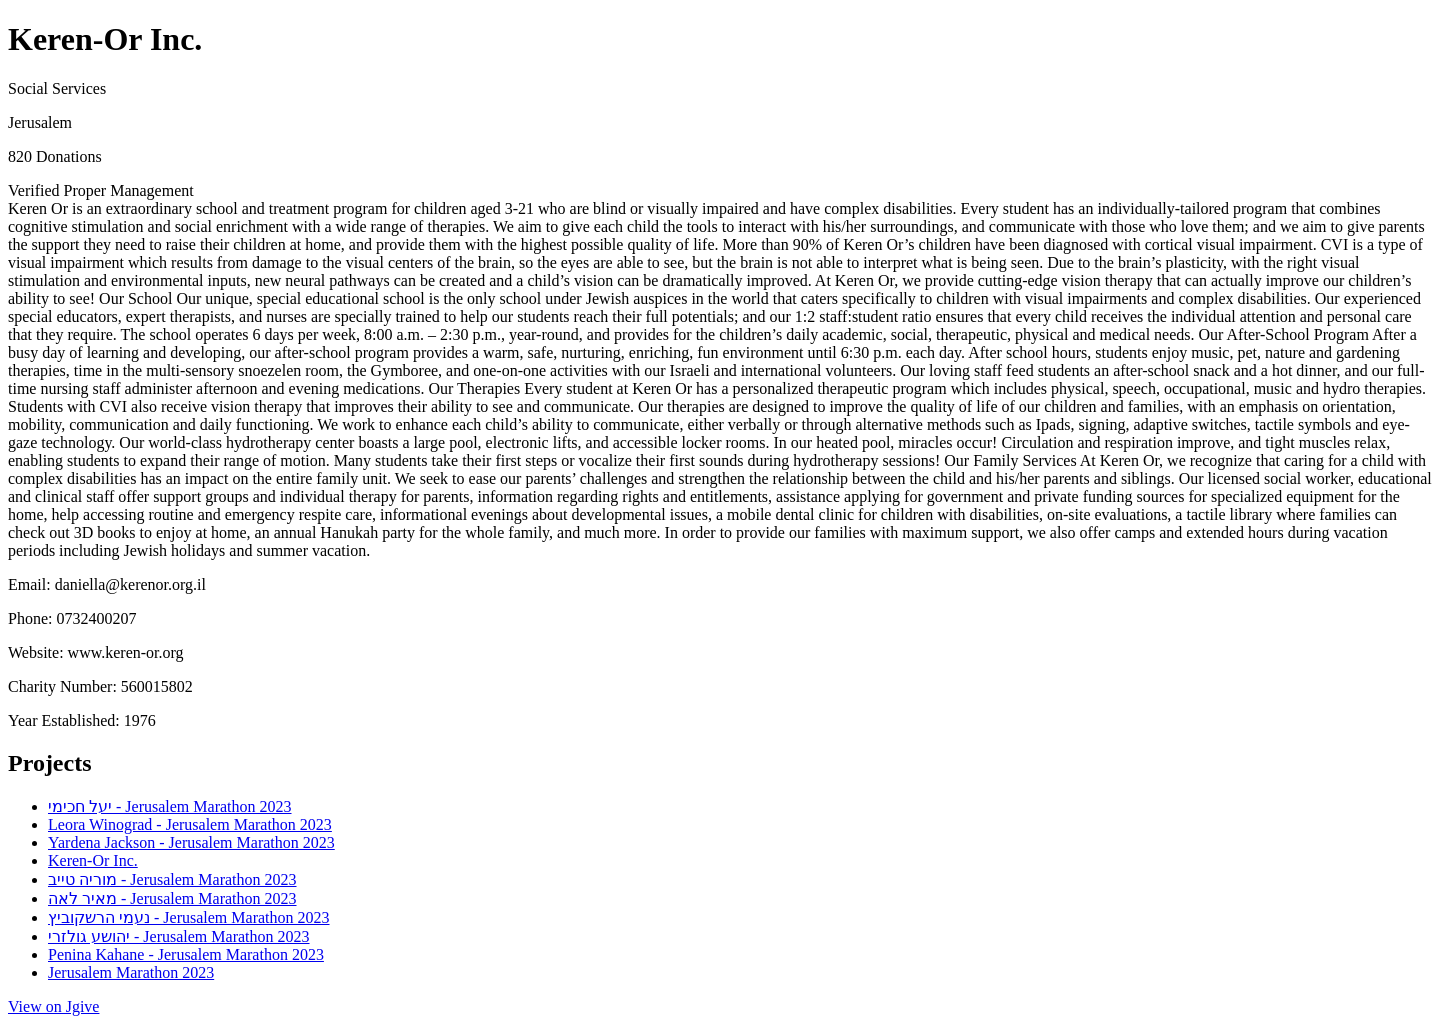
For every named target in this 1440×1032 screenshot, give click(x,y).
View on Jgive (53, 1006)
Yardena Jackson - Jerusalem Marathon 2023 (191, 842)
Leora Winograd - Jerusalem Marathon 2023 (190, 824)
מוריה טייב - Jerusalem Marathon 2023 (172, 879)
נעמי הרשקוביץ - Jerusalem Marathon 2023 (189, 917)
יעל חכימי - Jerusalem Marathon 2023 (170, 806)
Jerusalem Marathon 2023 (131, 972)
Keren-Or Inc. (93, 860)
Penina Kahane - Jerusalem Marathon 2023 (186, 954)
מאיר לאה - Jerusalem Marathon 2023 (172, 898)
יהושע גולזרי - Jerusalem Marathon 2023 (179, 936)
